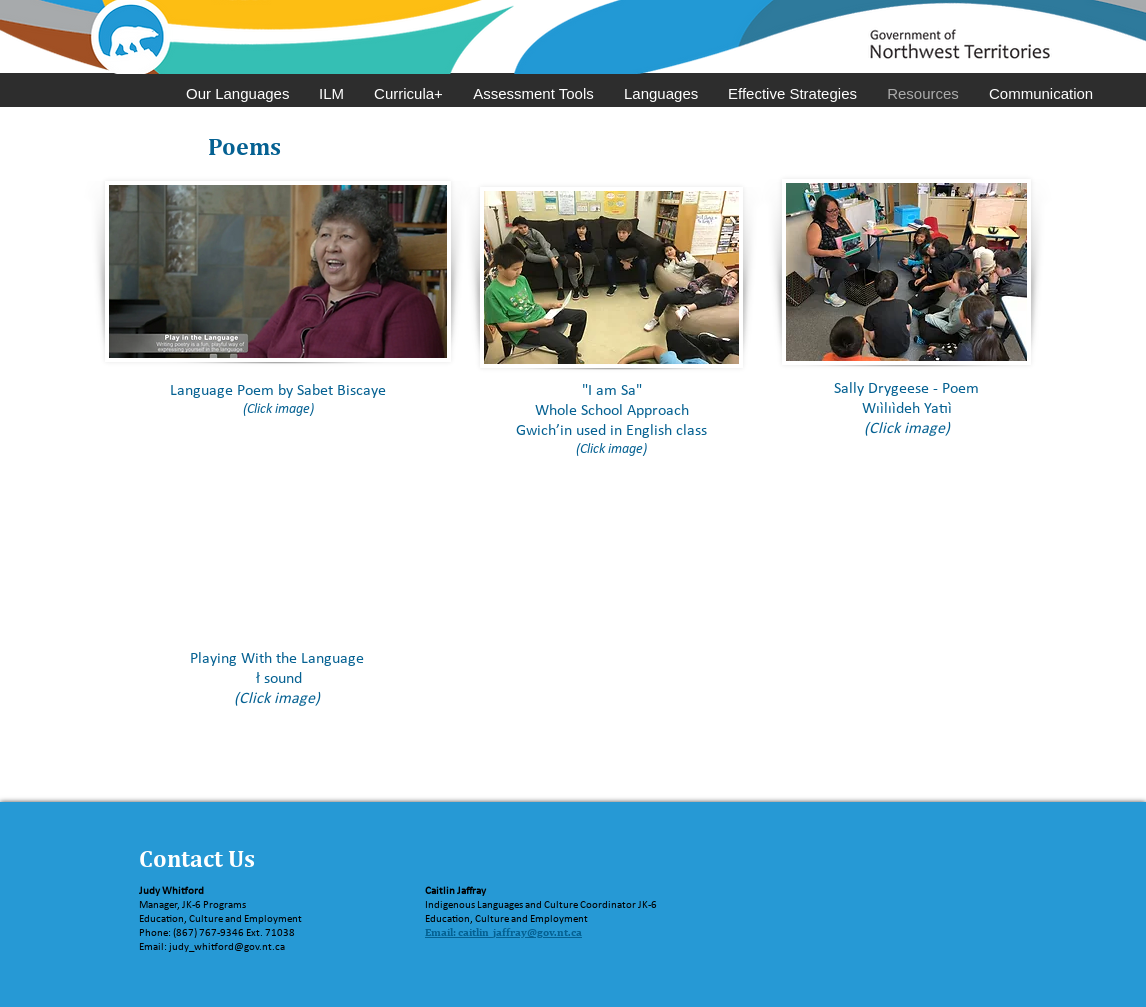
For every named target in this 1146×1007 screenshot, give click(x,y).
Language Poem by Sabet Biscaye (278, 391)
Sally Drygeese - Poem (906, 389)
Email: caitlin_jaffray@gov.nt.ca (503, 932)
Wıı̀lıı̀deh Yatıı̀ (907, 409)
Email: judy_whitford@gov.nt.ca (212, 947)
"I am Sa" (612, 391)
